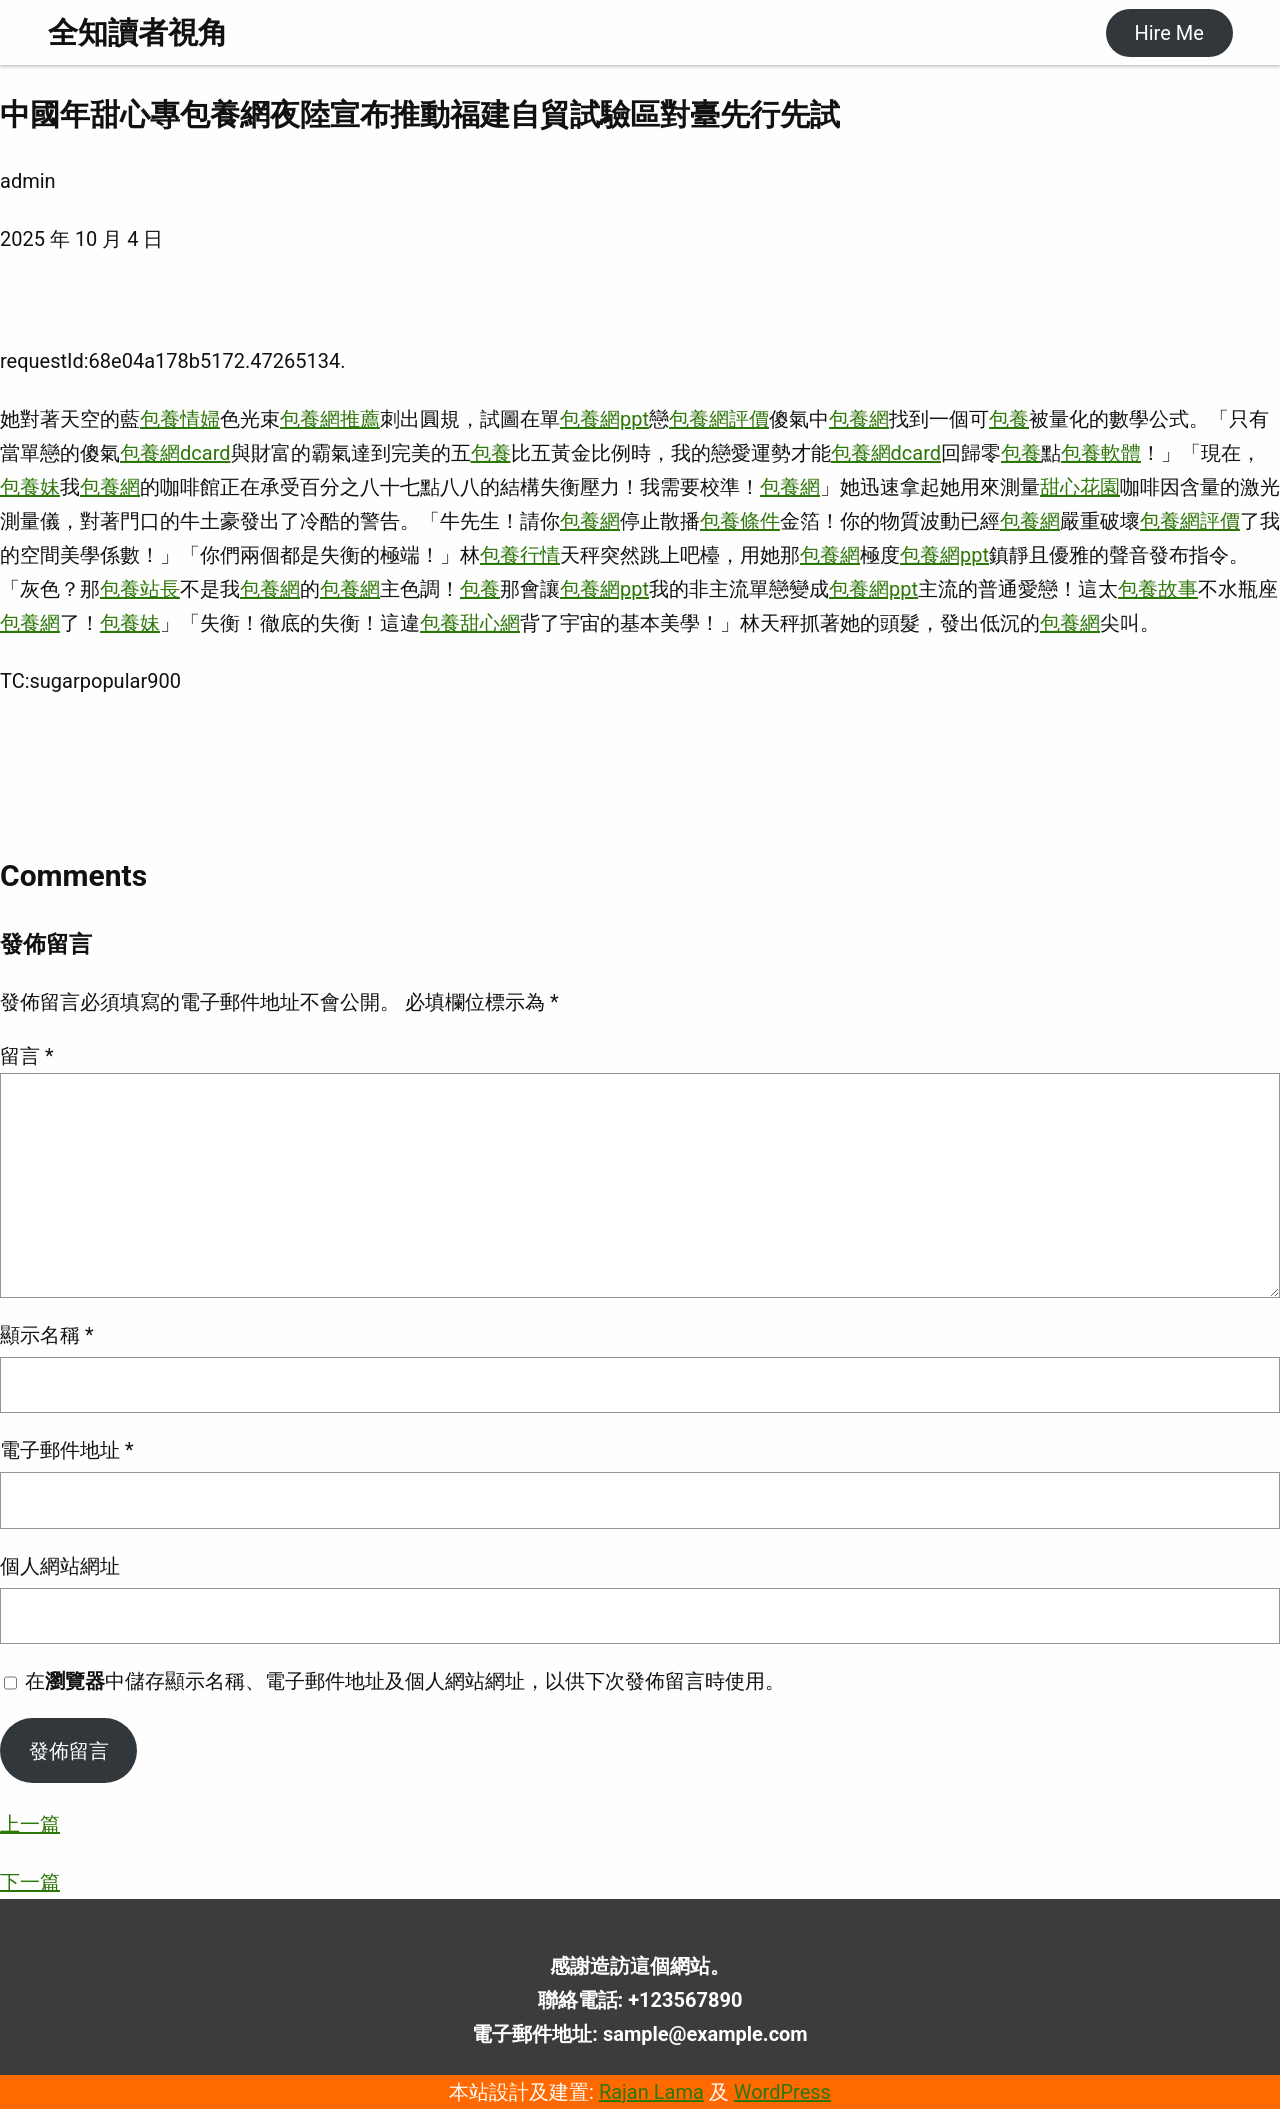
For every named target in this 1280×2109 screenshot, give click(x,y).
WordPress (782, 2092)
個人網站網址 (60, 1566)
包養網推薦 (330, 419)
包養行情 (520, 555)
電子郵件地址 (67, 1450)
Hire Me (1168, 33)
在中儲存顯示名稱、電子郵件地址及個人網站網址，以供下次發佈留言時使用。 (405, 1681)
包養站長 (140, 589)
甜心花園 (1080, 487)
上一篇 (30, 1824)
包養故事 (1158, 589)
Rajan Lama (651, 2092)
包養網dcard (175, 453)
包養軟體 (1101, 453)
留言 (27, 1056)
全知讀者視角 (138, 32)
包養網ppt (604, 419)
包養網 (859, 419)
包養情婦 (180, 419)
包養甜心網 (470, 623)
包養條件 (740, 521)
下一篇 (30, 1882)
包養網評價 (719, 419)
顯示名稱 (47, 1335)
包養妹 (30, 487)
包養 (1009, 419)
